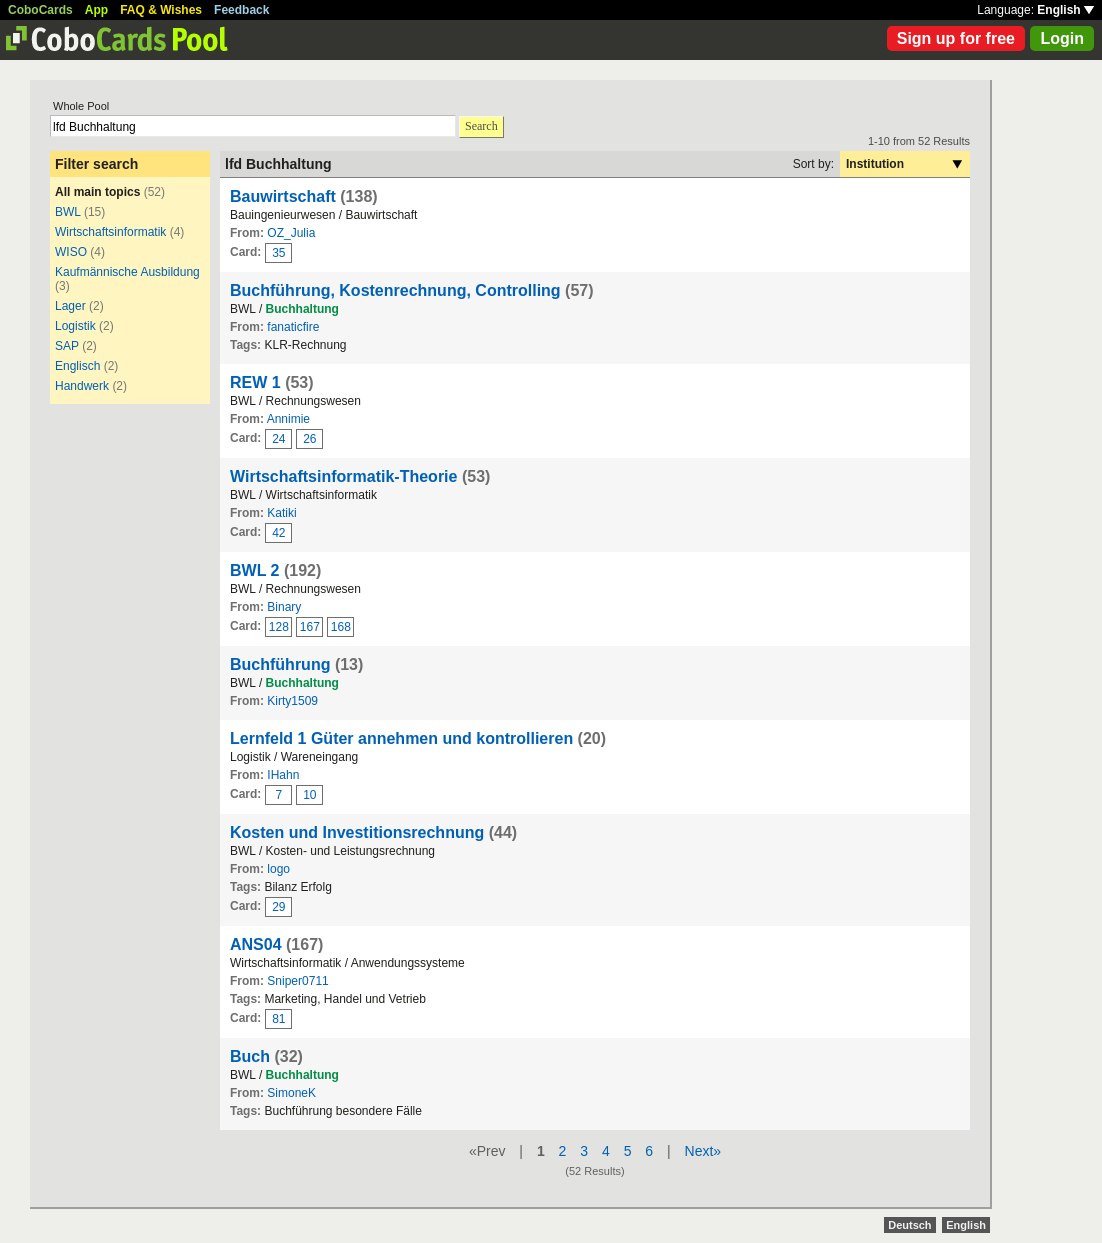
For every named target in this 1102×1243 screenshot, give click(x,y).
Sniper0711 (297, 981)
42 (278, 533)
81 (278, 1019)
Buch (250, 1056)
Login (1062, 38)
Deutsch (909, 1225)
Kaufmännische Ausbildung (127, 272)
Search (481, 126)
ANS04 (256, 944)
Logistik (75, 326)
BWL (68, 212)
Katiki (281, 513)
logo (278, 869)
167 (310, 627)
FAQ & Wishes (161, 10)
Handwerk (82, 386)
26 (309, 439)
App (96, 10)
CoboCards (40, 10)
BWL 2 (254, 570)
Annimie (288, 419)
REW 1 (255, 382)
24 (278, 439)
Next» (703, 1151)
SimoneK (291, 1093)
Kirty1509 (292, 701)
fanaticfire (293, 327)
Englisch (77, 366)
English (1065, 10)
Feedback (241, 10)
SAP (67, 346)
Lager (70, 306)
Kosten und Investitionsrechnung (357, 832)
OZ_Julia (291, 233)
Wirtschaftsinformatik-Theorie (343, 476)
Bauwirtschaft (283, 196)
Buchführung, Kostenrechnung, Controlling (395, 290)
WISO (71, 252)
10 (309, 795)
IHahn (283, 775)
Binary (284, 607)
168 (341, 627)
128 (279, 627)
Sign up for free (956, 38)
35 (278, 253)
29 (278, 907)
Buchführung (280, 664)
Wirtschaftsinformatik (110, 232)
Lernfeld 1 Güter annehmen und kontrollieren (401, 738)
